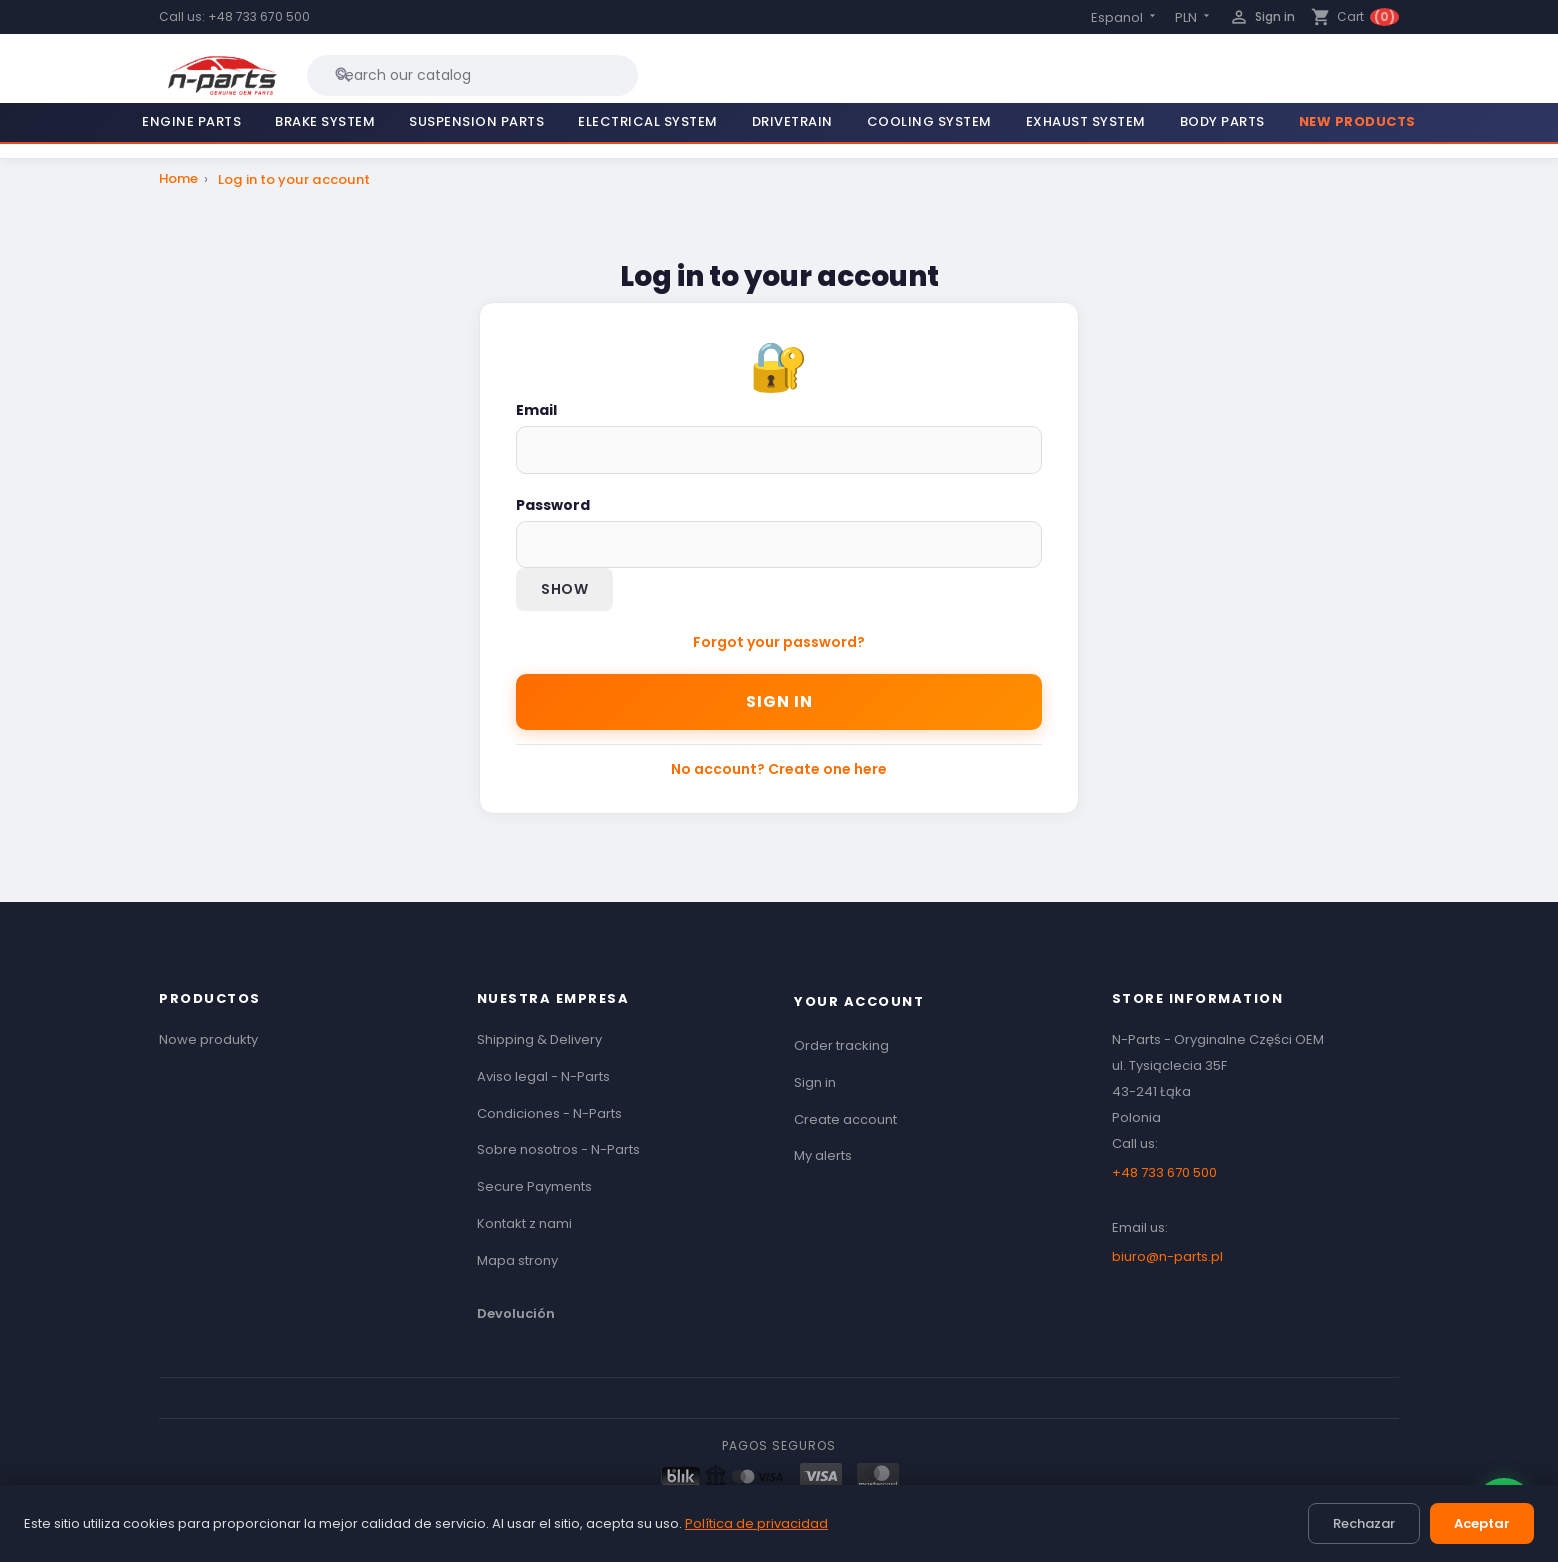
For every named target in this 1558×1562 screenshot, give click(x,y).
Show (564, 589)
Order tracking (841, 1045)
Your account (859, 1001)
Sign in (779, 701)
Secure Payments (534, 1186)
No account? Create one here (779, 769)
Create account (845, 1119)
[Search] (472, 75)
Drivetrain (792, 121)
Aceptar (1482, 1523)
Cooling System (929, 121)
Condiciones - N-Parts (549, 1113)
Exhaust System (1086, 121)
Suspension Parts (476, 121)
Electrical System (648, 121)
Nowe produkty (208, 1039)
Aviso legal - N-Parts (543, 1076)
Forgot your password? (779, 642)
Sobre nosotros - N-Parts (558, 1149)
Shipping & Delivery (539, 1039)
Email (536, 410)
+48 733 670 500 (259, 16)
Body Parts (1222, 121)
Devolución (516, 1313)
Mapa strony (517, 1260)
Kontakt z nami (524, 1223)
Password (553, 505)
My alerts (823, 1155)
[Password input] (779, 544)
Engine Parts (191, 121)
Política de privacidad (756, 1523)
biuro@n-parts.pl (1167, 1256)
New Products (1357, 121)
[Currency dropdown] (1194, 17)
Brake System (325, 121)
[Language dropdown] (1125, 17)
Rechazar (1364, 1523)
